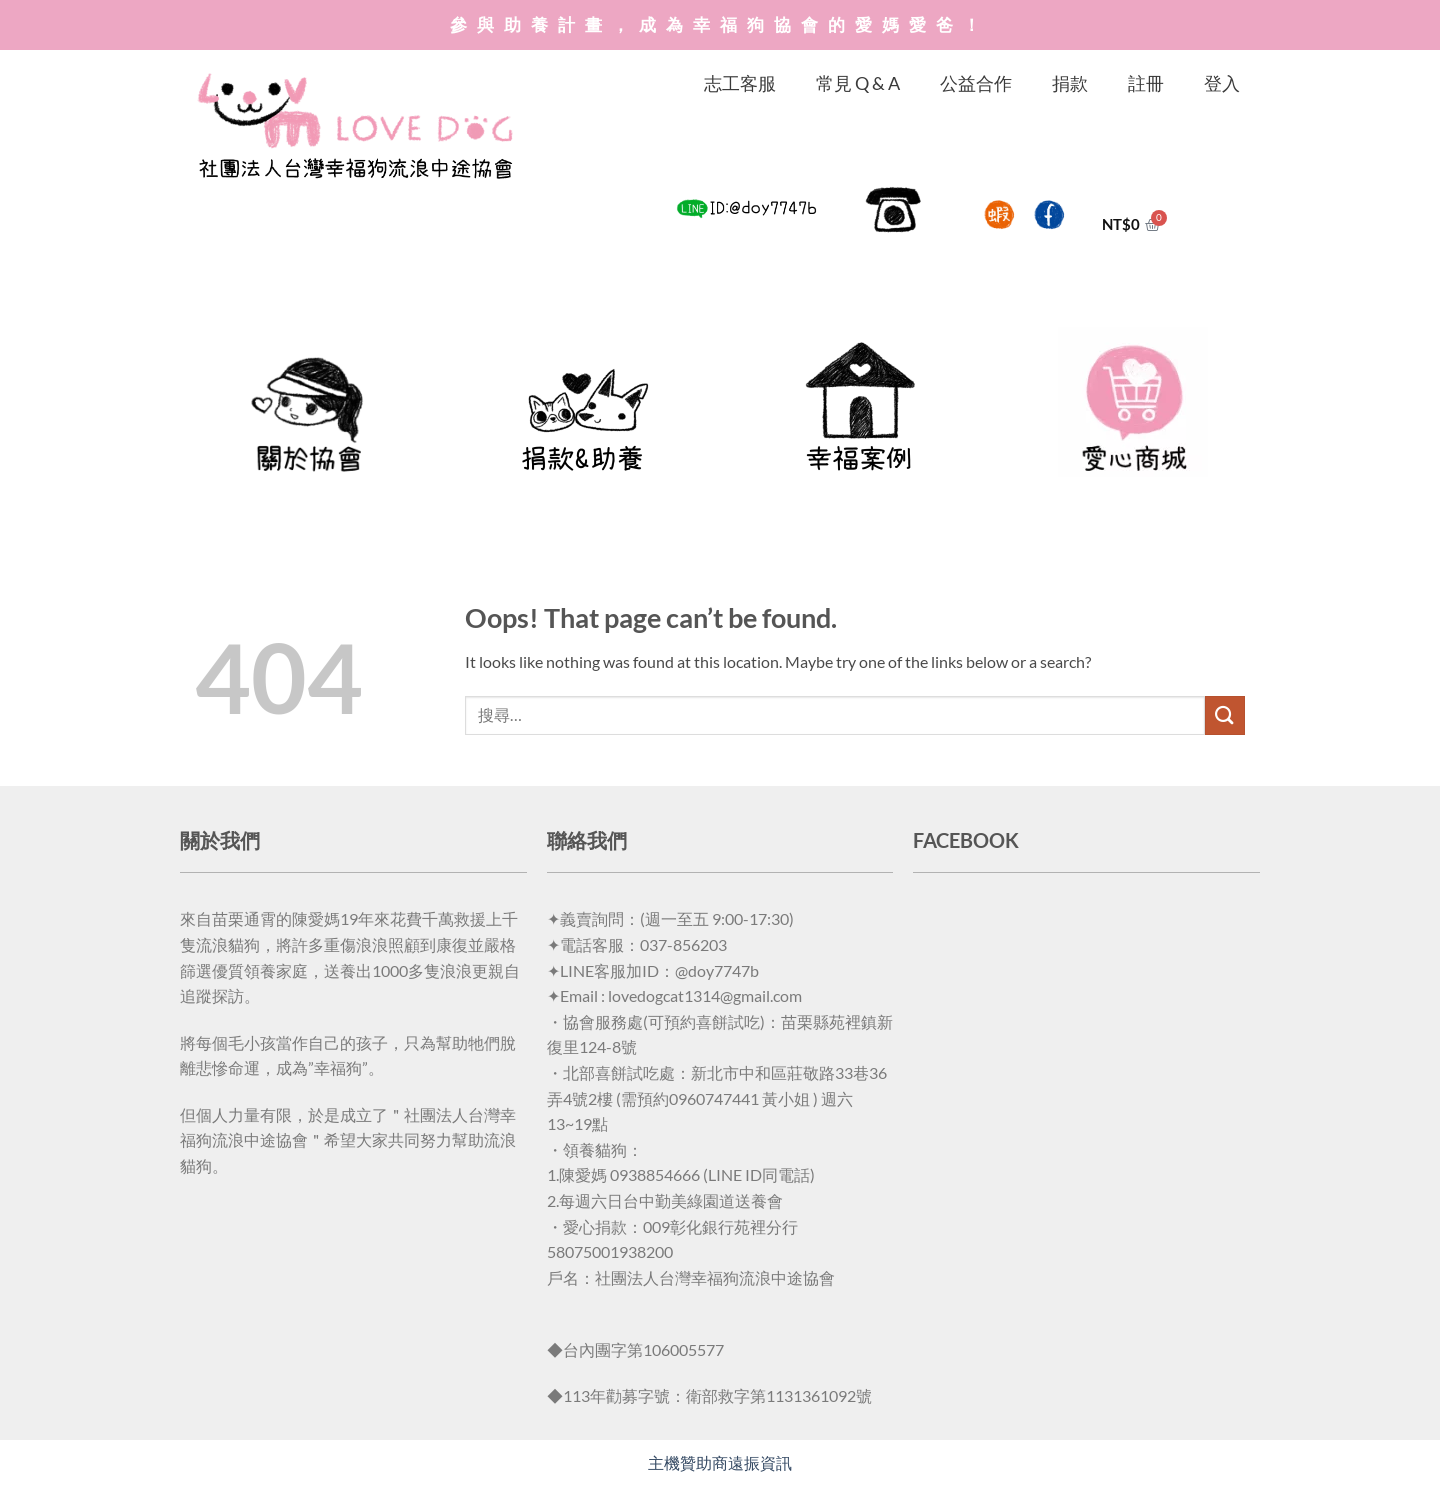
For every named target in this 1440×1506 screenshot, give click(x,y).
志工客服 (740, 83)
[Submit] (1225, 715)
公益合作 (976, 83)
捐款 (1070, 83)
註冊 (1146, 83)
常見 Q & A (858, 83)
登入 (1222, 83)
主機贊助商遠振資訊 (720, 1462)
